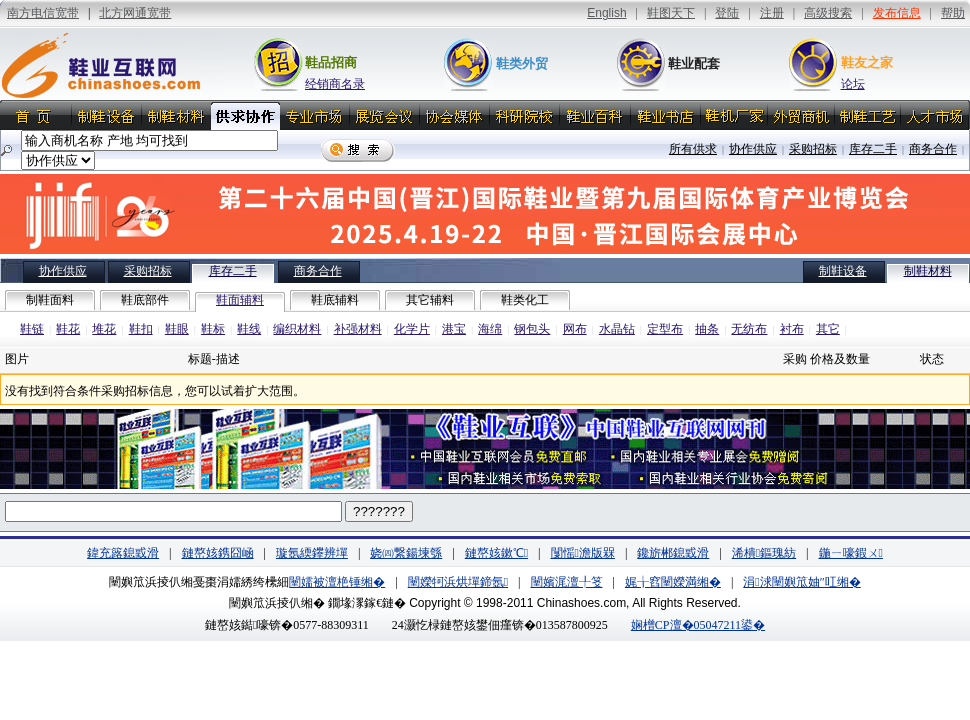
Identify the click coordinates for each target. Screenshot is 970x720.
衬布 (792, 329)
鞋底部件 (145, 300)
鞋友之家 (867, 62)
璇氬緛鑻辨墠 (312, 553)
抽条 (707, 329)
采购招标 (813, 149)
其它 (828, 329)
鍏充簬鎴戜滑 (123, 553)
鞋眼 (177, 329)
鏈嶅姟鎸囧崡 (218, 553)
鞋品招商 (331, 62)
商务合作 (933, 149)
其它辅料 (430, 300)
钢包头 (532, 329)
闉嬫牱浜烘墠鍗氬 (458, 582)
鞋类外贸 (522, 63)
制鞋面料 (50, 300)
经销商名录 (335, 84)
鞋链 (32, 329)
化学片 (412, 329)
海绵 (490, 329)
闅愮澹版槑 (583, 553)
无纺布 (749, 329)
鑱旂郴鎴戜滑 (673, 553)
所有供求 (693, 149)
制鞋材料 (928, 271)
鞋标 (213, 329)
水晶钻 (617, 329)
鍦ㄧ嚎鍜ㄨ (851, 553)
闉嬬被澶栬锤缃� (337, 582)
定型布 (665, 329)
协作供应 (753, 149)
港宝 (454, 329)
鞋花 (68, 329)
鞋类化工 (525, 300)
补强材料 (358, 329)
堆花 (104, 329)
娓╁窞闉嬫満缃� (673, 582)
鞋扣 (141, 329)
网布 (575, 329)
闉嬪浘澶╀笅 (567, 582)
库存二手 (873, 149)
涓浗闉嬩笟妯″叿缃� (801, 582)
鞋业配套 (694, 63)
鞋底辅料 (335, 300)
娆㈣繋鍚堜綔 (406, 553)
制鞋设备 (843, 271)
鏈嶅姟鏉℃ (496, 553)
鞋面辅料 (240, 300)
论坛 (853, 84)
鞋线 (249, 329)
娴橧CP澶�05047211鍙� (698, 625)
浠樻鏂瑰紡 (764, 553)
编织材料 (297, 329)
